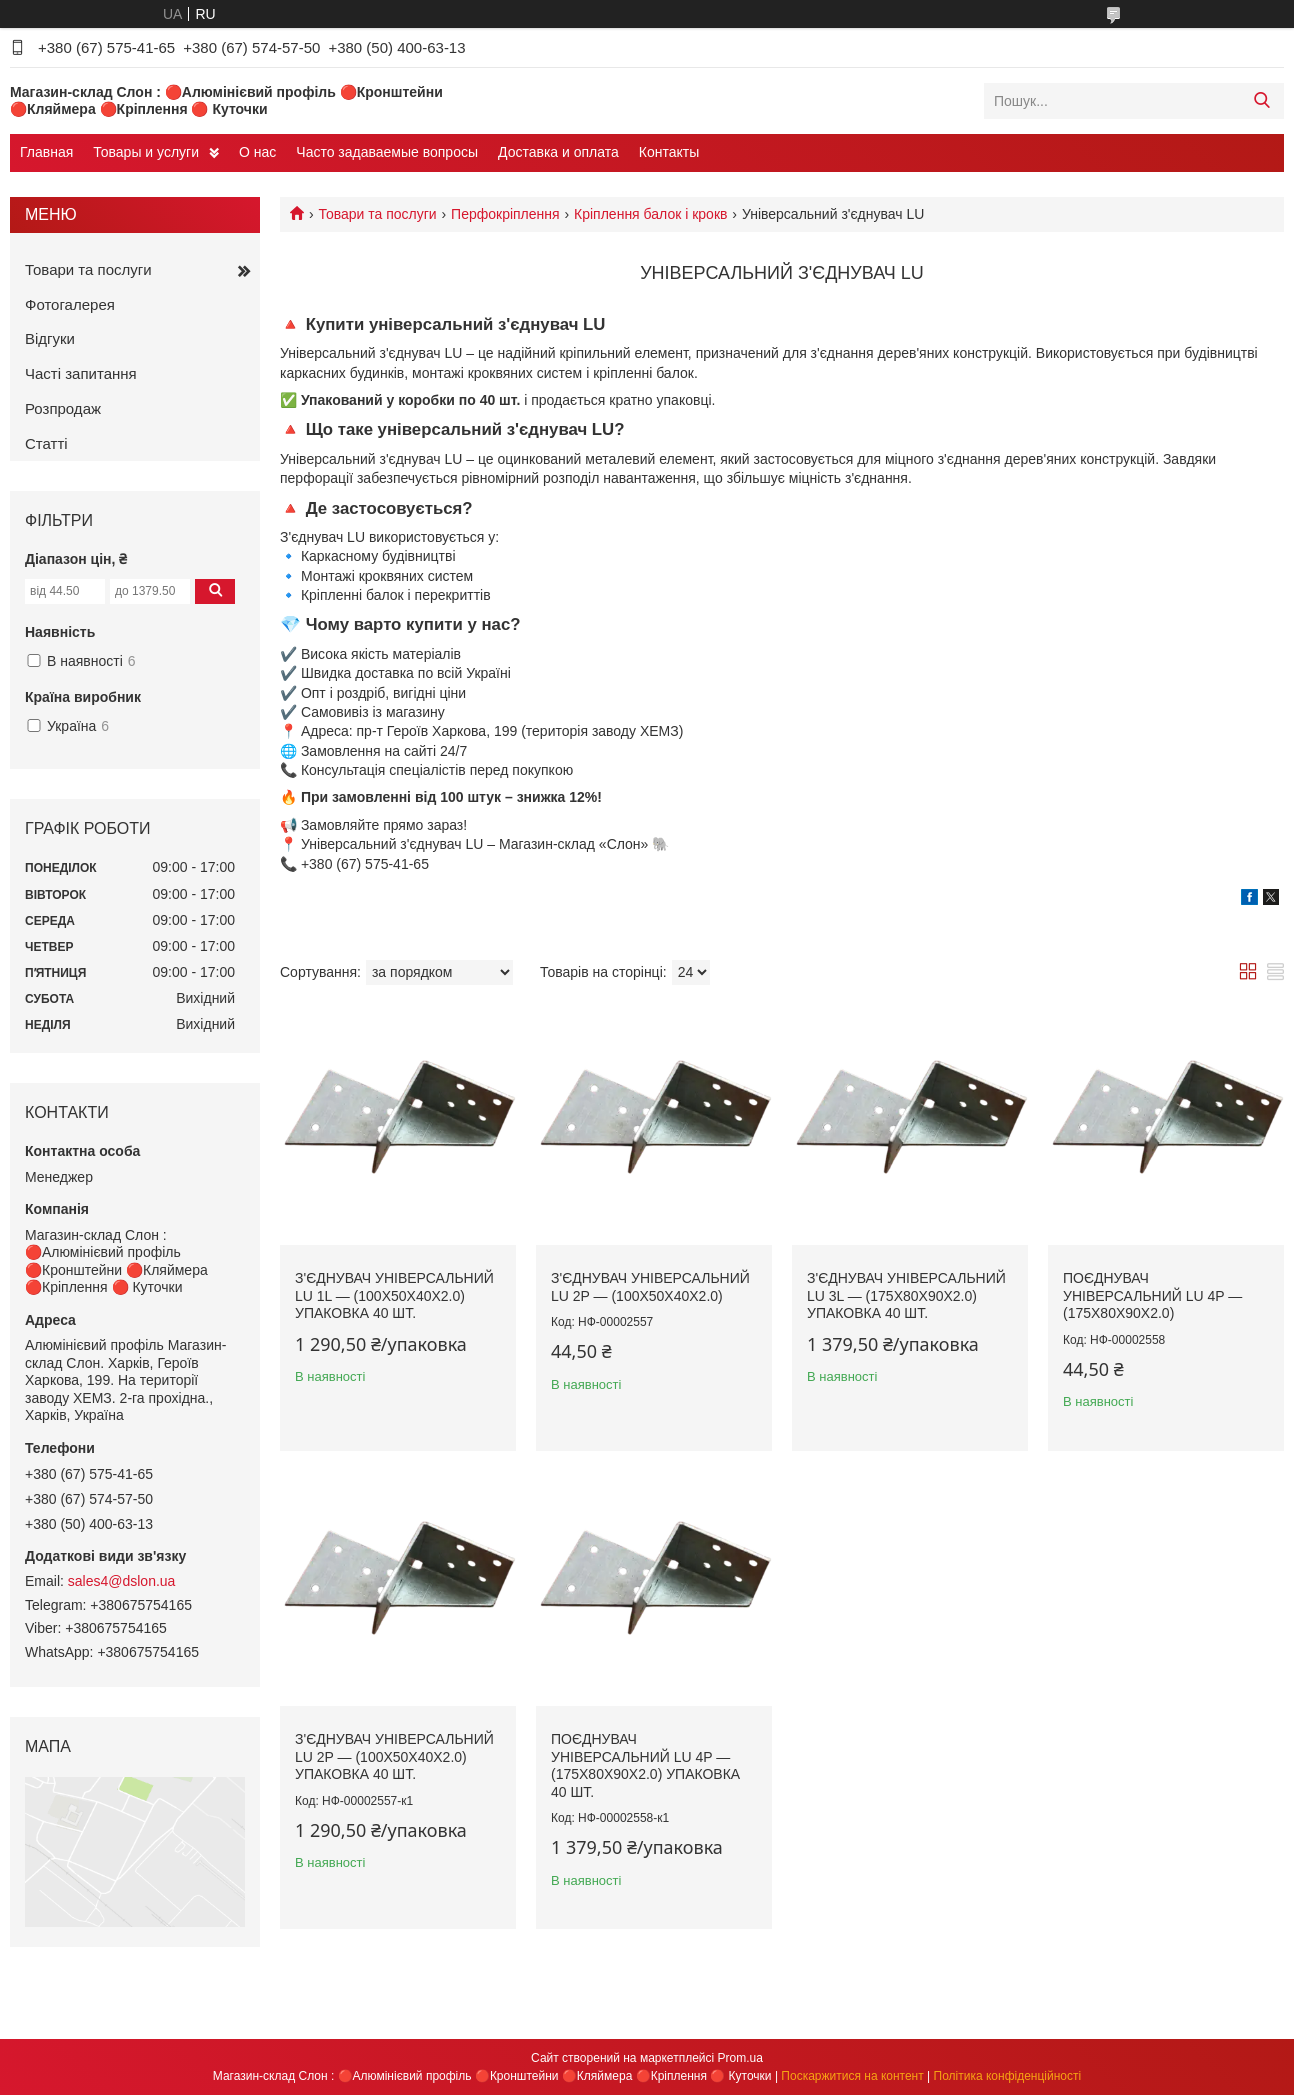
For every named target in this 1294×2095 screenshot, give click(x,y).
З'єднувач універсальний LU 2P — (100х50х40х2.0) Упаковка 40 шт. (394, 1756)
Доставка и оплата (558, 152)
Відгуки (50, 338)
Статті (46, 443)
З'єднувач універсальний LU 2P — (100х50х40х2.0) (650, 1287)
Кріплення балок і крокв (650, 214)
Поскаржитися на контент (852, 2076)
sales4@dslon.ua (122, 1581)
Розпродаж (63, 408)
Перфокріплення (505, 214)
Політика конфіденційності (1008, 2076)
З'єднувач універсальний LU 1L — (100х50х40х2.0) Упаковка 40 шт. (394, 1295)
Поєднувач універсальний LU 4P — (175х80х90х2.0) (1152, 1295)
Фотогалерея (70, 304)
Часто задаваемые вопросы (387, 152)
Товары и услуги (146, 152)
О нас (257, 152)
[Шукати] (1261, 101)
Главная (46, 152)
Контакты (669, 152)
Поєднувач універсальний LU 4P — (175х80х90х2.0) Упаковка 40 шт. (645, 1765)
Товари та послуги (377, 214)
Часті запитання (81, 373)
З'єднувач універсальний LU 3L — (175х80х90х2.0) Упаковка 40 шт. (906, 1295)
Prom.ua (740, 2058)
